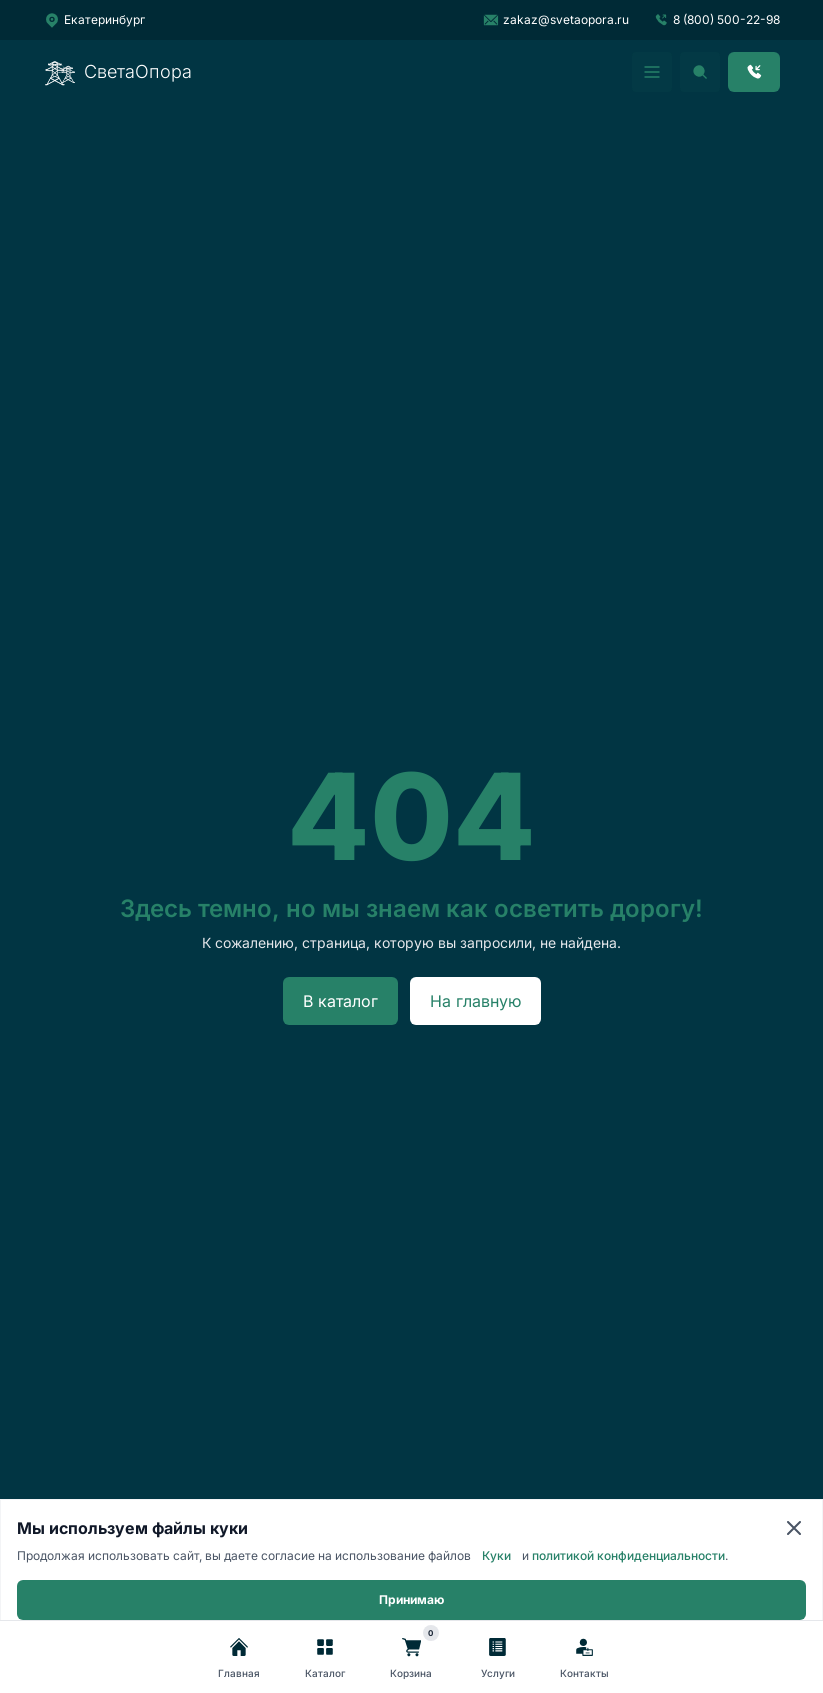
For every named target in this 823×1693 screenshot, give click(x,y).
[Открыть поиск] (700, 72)
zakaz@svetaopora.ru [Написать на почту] (556, 20)
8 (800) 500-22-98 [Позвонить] (716, 20)
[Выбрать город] (94, 20)
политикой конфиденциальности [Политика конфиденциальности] (628, 1555)
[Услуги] (498, 1659)
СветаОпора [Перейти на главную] (118, 72)
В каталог (340, 1001)
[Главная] (239, 1659)
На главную (475, 1001)
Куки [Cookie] (496, 1555)
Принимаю (411, 1599)
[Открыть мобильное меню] (652, 72)
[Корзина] (411, 1659)
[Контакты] (584, 1659)
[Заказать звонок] (754, 72)
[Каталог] (325, 1659)
